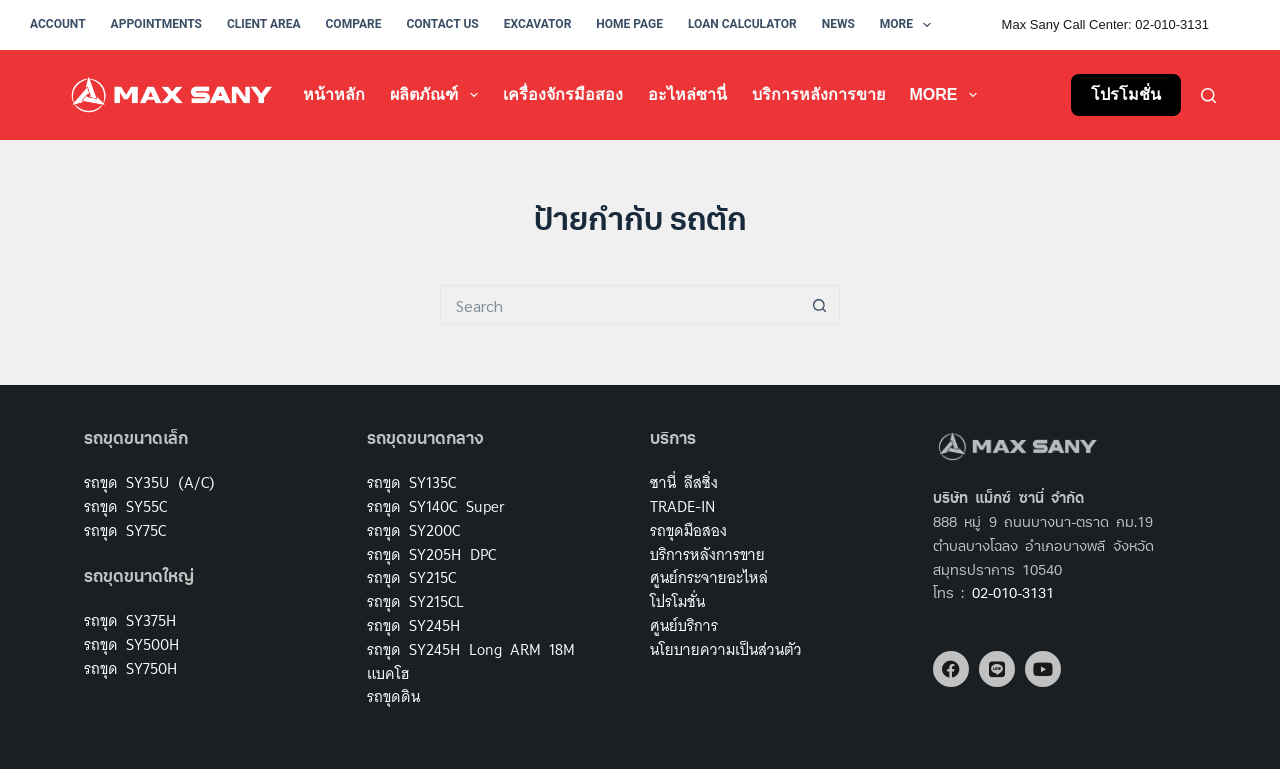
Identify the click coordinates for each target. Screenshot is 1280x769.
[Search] (1208, 95)
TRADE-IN (682, 506)
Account (58, 24)
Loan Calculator (742, 24)
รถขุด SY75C (125, 530)
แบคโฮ (388, 673)
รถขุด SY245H (413, 625)
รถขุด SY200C (413, 530)
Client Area (264, 24)
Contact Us (442, 24)
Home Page (629, 24)
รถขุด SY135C (411, 482)
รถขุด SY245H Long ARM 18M (471, 649)
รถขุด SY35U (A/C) (149, 482)
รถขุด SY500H (131, 644)
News (838, 24)
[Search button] (820, 305)
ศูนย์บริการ (684, 625)
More (910, 25)
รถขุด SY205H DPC (431, 554)
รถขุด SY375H (130, 620)
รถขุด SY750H (130, 668)
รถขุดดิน (393, 696)
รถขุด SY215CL (415, 601)
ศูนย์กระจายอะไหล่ (709, 577)
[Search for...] (620, 305)
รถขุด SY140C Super (436, 506)
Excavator (538, 24)
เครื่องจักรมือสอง (563, 94)
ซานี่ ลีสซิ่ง (684, 482)
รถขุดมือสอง (688, 530)
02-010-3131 (1013, 594)
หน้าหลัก (334, 94)
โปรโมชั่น (1126, 94)
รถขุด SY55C (125, 506)
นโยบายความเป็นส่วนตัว (726, 649)
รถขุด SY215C (411, 577)
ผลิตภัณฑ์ (437, 95)
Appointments (156, 24)
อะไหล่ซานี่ (687, 94)
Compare (354, 24)
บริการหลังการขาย (818, 94)
